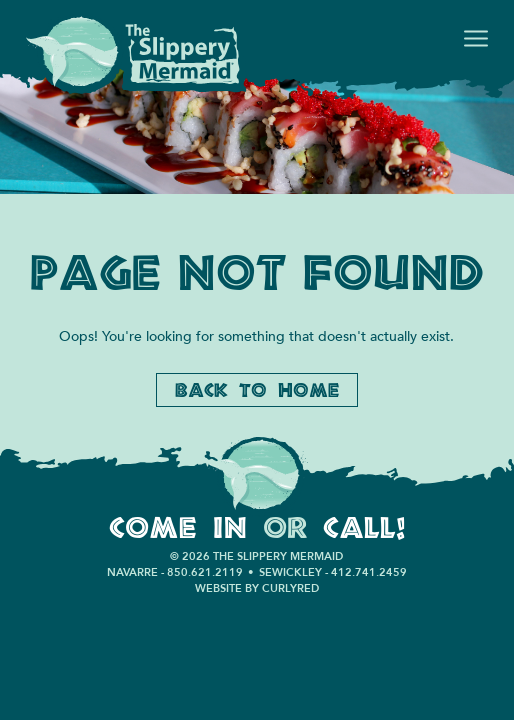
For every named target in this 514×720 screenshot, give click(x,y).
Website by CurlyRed (257, 588)
